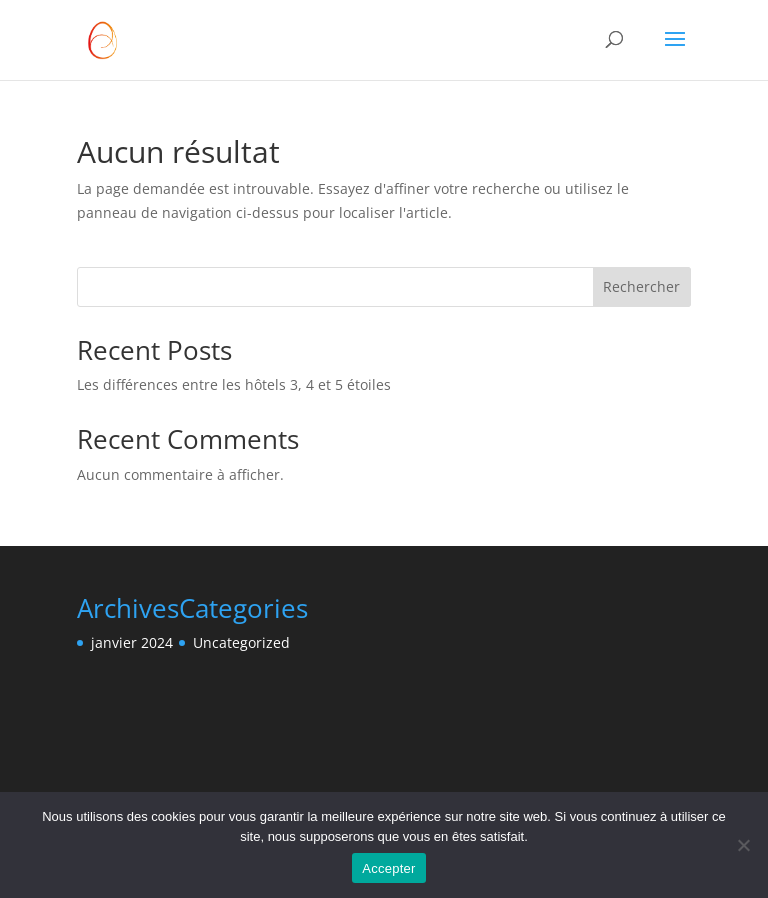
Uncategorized (241, 642)
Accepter (388, 868)
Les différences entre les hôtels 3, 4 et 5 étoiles (234, 384)
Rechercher (641, 286)
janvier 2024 (132, 642)
